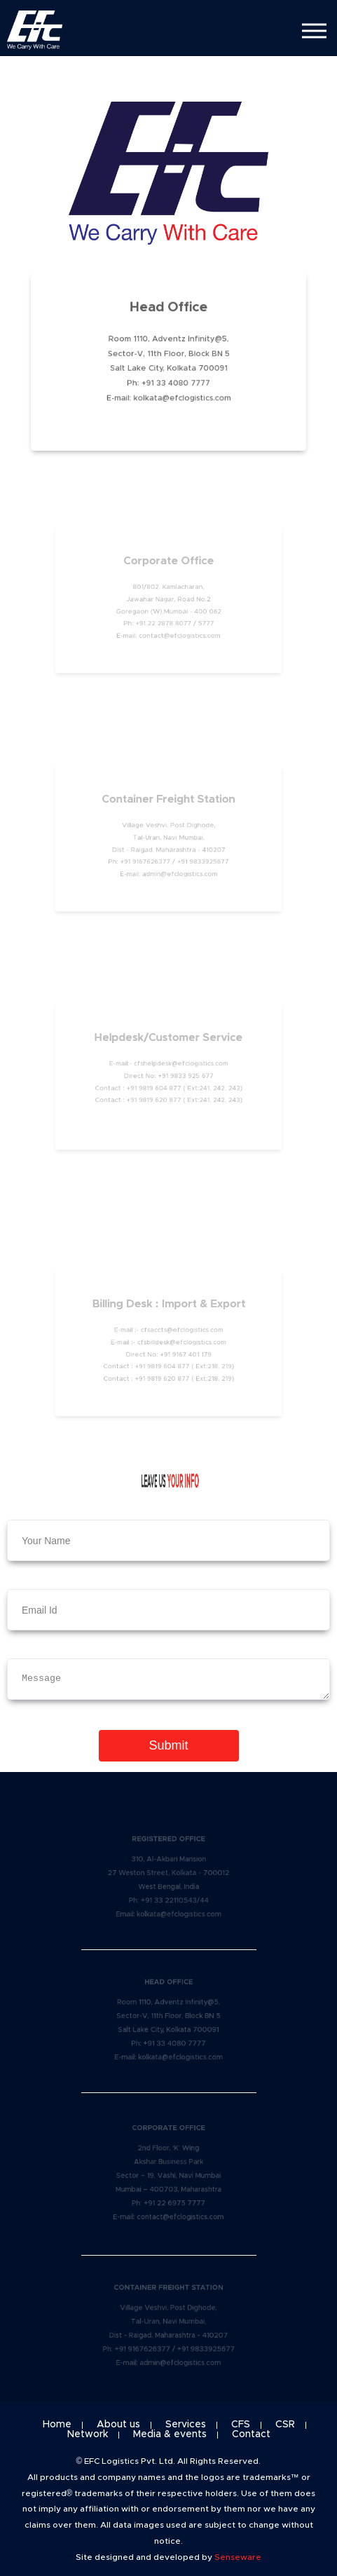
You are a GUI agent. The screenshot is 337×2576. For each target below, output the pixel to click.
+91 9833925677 (200, 860)
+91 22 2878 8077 (163, 622)
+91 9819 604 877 (155, 1087)
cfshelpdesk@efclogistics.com (180, 1065)
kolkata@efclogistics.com (181, 395)
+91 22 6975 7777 (174, 2201)
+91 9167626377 (148, 860)
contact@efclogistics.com (179, 633)
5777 (202, 622)
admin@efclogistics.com (179, 871)
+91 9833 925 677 (183, 1076)
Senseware (237, 2557)
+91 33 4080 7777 (175, 382)
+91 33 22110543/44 (174, 1898)
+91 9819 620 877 (155, 1098)
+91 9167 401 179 (184, 1353)
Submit (168, 1745)
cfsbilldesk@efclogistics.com (181, 1342)
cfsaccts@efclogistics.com (181, 1331)
